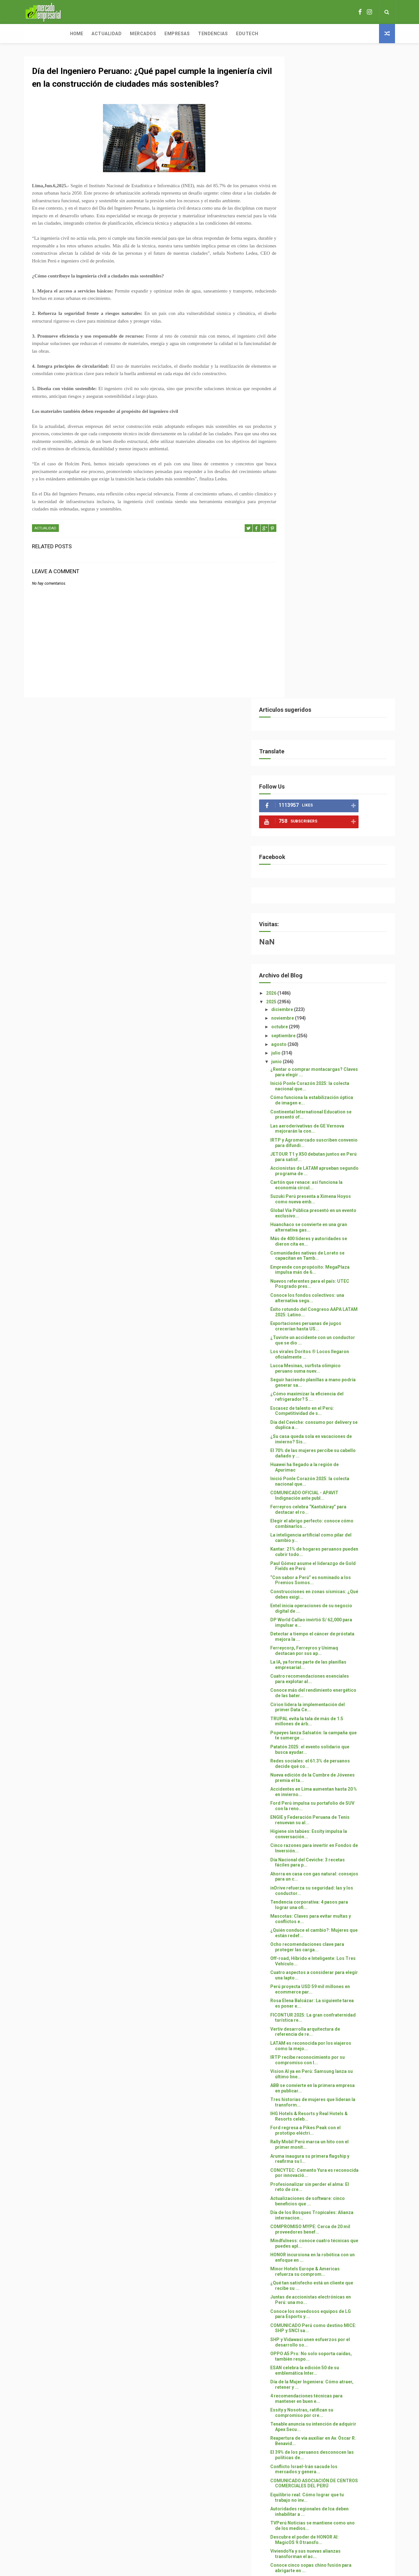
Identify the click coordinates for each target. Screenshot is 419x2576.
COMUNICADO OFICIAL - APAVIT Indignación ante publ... (333, 853)
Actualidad (65, 33)
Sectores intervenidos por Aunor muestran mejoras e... (333, 2179)
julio (305, 410)
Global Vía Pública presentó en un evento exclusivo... (334, 571)
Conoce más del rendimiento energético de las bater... (330, 1051)
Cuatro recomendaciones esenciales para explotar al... (338, 1036)
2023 (300, 2290)
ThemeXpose (198, 2536)
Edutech (205, 33)
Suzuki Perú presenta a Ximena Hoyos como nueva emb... (339, 557)
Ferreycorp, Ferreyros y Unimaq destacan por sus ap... (333, 1008)
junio (306, 419)
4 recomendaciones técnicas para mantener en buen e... (335, 1756)
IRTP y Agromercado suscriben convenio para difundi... (332, 500)
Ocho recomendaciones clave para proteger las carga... (336, 1304)
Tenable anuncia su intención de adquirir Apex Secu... (333, 1784)
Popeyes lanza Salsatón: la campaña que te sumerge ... (337, 1093)
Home (34, 33)
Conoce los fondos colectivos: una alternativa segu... (336, 655)
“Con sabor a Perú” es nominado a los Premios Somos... (339, 938)
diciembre (311, 367)
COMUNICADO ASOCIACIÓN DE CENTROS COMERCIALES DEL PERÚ (339, 1841)
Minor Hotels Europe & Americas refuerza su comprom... (333, 1629)
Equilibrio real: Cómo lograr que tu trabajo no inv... (336, 1855)
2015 (300, 2334)
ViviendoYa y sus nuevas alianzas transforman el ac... (334, 1911)
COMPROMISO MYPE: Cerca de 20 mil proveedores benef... (339, 1587)
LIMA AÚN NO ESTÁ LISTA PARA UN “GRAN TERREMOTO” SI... (336, 2052)
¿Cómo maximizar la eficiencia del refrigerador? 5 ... (335, 754)
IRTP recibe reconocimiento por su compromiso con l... (336, 1417)
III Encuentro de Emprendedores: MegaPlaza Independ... (334, 2151)
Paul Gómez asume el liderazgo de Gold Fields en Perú (336, 924)
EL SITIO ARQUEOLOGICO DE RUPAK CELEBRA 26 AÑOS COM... (337, 1996)
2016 (300, 2325)
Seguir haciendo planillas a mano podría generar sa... (334, 740)
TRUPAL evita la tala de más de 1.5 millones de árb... (335, 1079)
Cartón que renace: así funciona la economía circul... (335, 542)
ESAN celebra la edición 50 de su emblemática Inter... (333, 1728)
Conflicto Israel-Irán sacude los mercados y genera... (332, 1827)
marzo (307, 2253)
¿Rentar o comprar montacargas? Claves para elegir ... (335, 430)
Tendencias (171, 33)
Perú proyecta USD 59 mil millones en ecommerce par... (339, 1347)
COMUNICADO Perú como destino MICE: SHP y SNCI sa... (335, 1686)
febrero (308, 2262)
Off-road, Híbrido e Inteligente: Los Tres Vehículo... (336, 1319)
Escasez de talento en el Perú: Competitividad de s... (331, 768)
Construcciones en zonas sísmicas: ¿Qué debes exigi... (337, 952)
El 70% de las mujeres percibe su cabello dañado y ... (333, 811)
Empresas (135, 33)
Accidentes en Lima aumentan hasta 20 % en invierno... (337, 1149)
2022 (300, 2299)
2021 (300, 2307)
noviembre (312, 375)
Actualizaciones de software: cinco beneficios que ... (336, 1558)
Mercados (101, 33)
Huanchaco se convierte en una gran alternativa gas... (337, 585)
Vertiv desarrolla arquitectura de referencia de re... (334, 1389)
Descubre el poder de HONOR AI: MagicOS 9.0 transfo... (333, 1897)
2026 (300, 350)
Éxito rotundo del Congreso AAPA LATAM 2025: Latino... (334, 669)
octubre (309, 384)
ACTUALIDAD (45, 558)
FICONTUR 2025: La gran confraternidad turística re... (331, 1375)
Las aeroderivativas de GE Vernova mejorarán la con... (336, 486)
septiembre (312, 393)
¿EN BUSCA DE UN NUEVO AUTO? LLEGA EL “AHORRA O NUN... (334, 2095)
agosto (308, 402)
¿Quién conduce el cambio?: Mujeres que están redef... (338, 1290)
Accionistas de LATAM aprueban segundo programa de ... (333, 528)
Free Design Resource (235, 2536)
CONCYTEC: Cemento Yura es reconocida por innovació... (330, 1530)
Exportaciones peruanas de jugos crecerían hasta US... (334, 683)
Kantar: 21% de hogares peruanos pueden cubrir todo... (334, 909)
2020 (300, 2316)
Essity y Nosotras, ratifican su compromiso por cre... (330, 1770)
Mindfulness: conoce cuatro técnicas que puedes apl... (338, 1601)
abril (305, 2244)
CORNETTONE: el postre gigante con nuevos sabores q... (338, 1968)
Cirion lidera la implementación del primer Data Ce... (336, 1065)
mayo (306, 2235)
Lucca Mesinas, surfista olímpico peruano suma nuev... (334, 726)
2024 (300, 2281)
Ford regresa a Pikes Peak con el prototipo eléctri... (334, 1488)
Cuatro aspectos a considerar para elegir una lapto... (336, 1333)
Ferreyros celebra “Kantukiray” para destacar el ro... (337, 867)
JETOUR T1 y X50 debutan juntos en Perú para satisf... (336, 514)
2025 (300, 359)
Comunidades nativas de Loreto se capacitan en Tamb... (336, 613)
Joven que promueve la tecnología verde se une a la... (335, 2123)
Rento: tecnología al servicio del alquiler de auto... (333, 2193)
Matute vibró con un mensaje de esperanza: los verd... (333, 1954)
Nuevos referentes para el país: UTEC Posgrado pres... (338, 641)
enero (306, 2270)
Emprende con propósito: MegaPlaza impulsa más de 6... (338, 627)
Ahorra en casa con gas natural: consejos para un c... (332, 1234)
